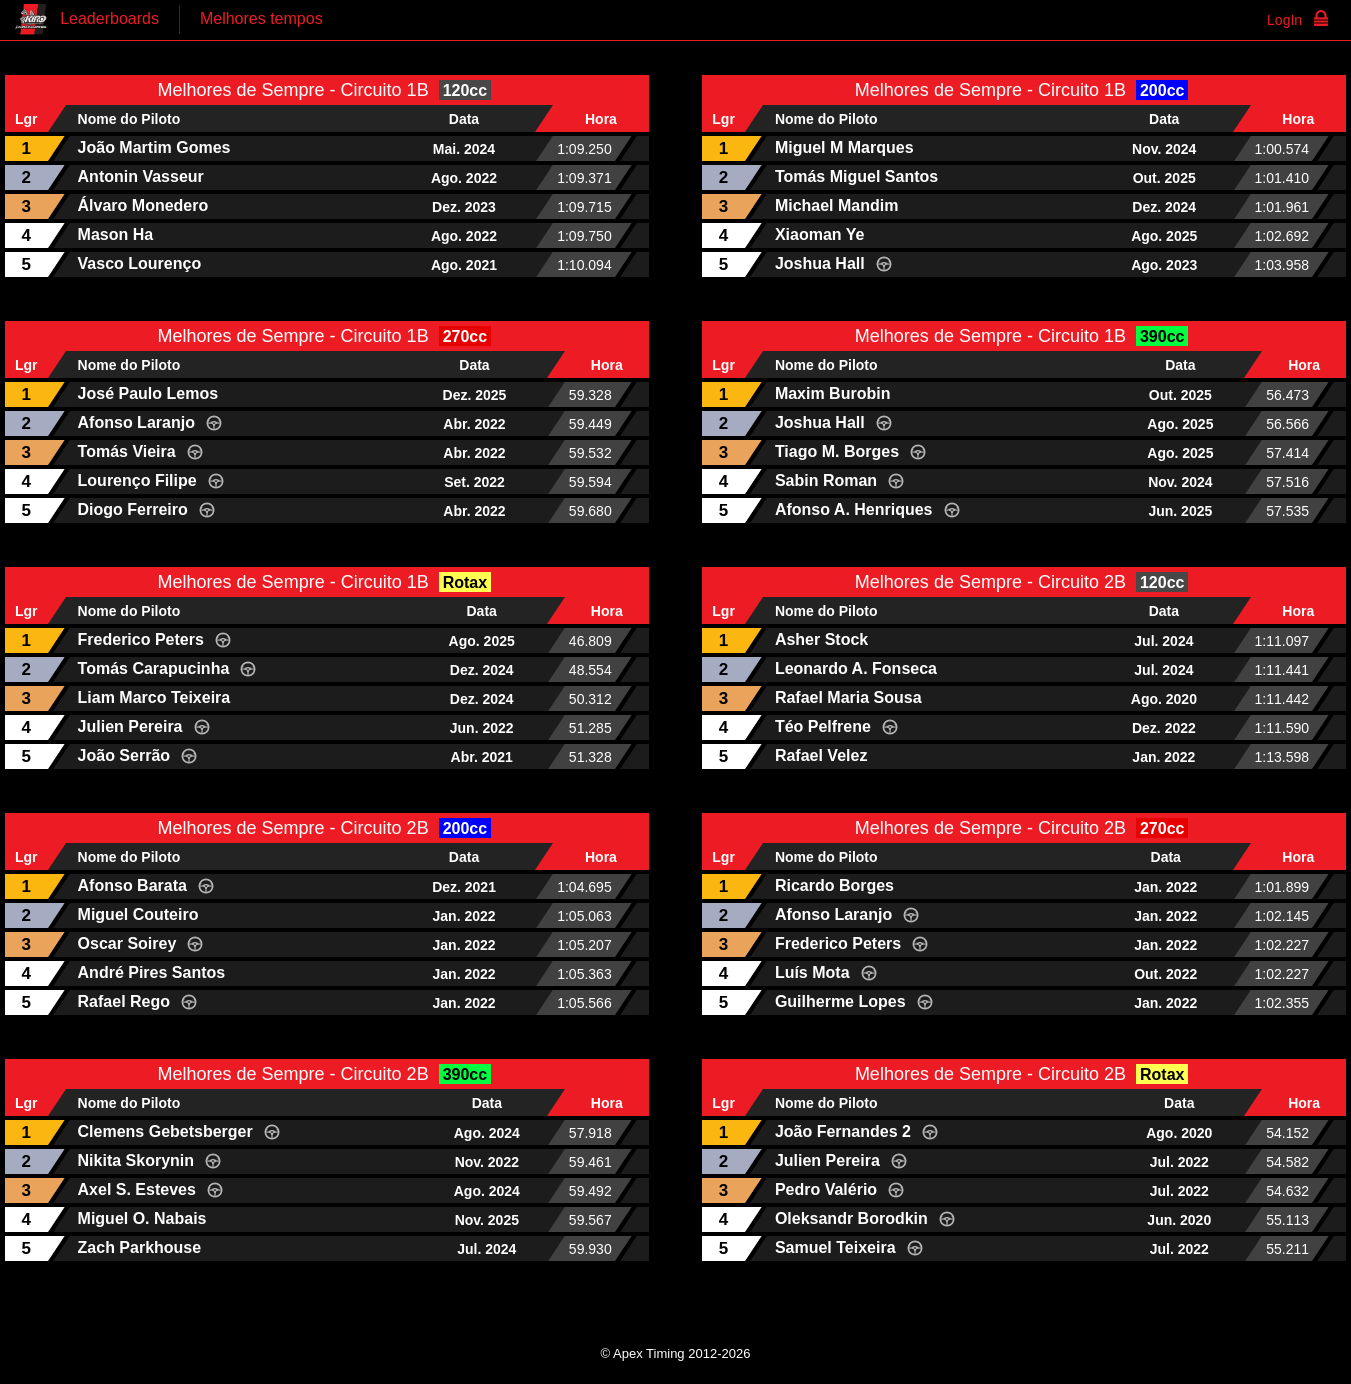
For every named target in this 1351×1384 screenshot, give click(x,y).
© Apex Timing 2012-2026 (676, 1353)
